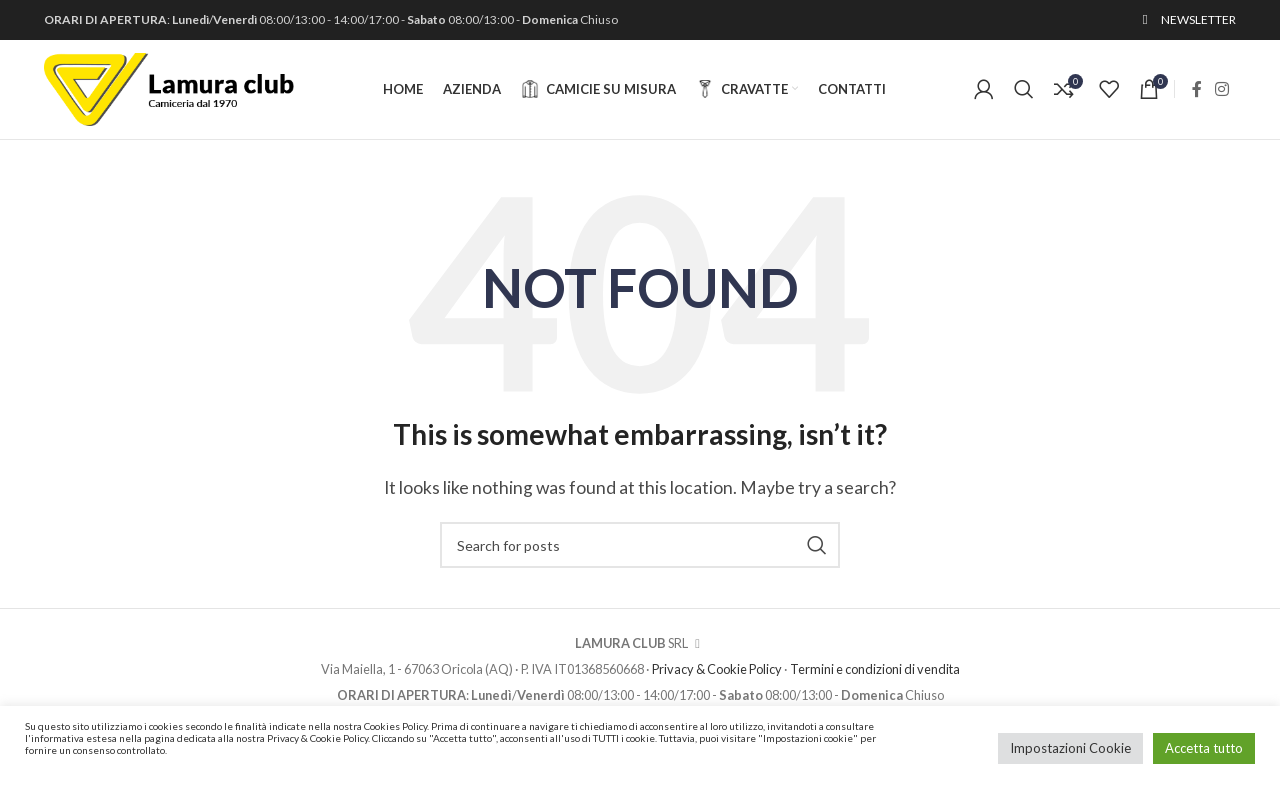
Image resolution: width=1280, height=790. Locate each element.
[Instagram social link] (1222, 91)
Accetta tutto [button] (1204, 748)
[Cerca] (1024, 91)
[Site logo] (169, 88)
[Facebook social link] (1196, 91)
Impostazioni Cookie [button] (1070, 748)
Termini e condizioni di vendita (875, 672)
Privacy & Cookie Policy (717, 672)
